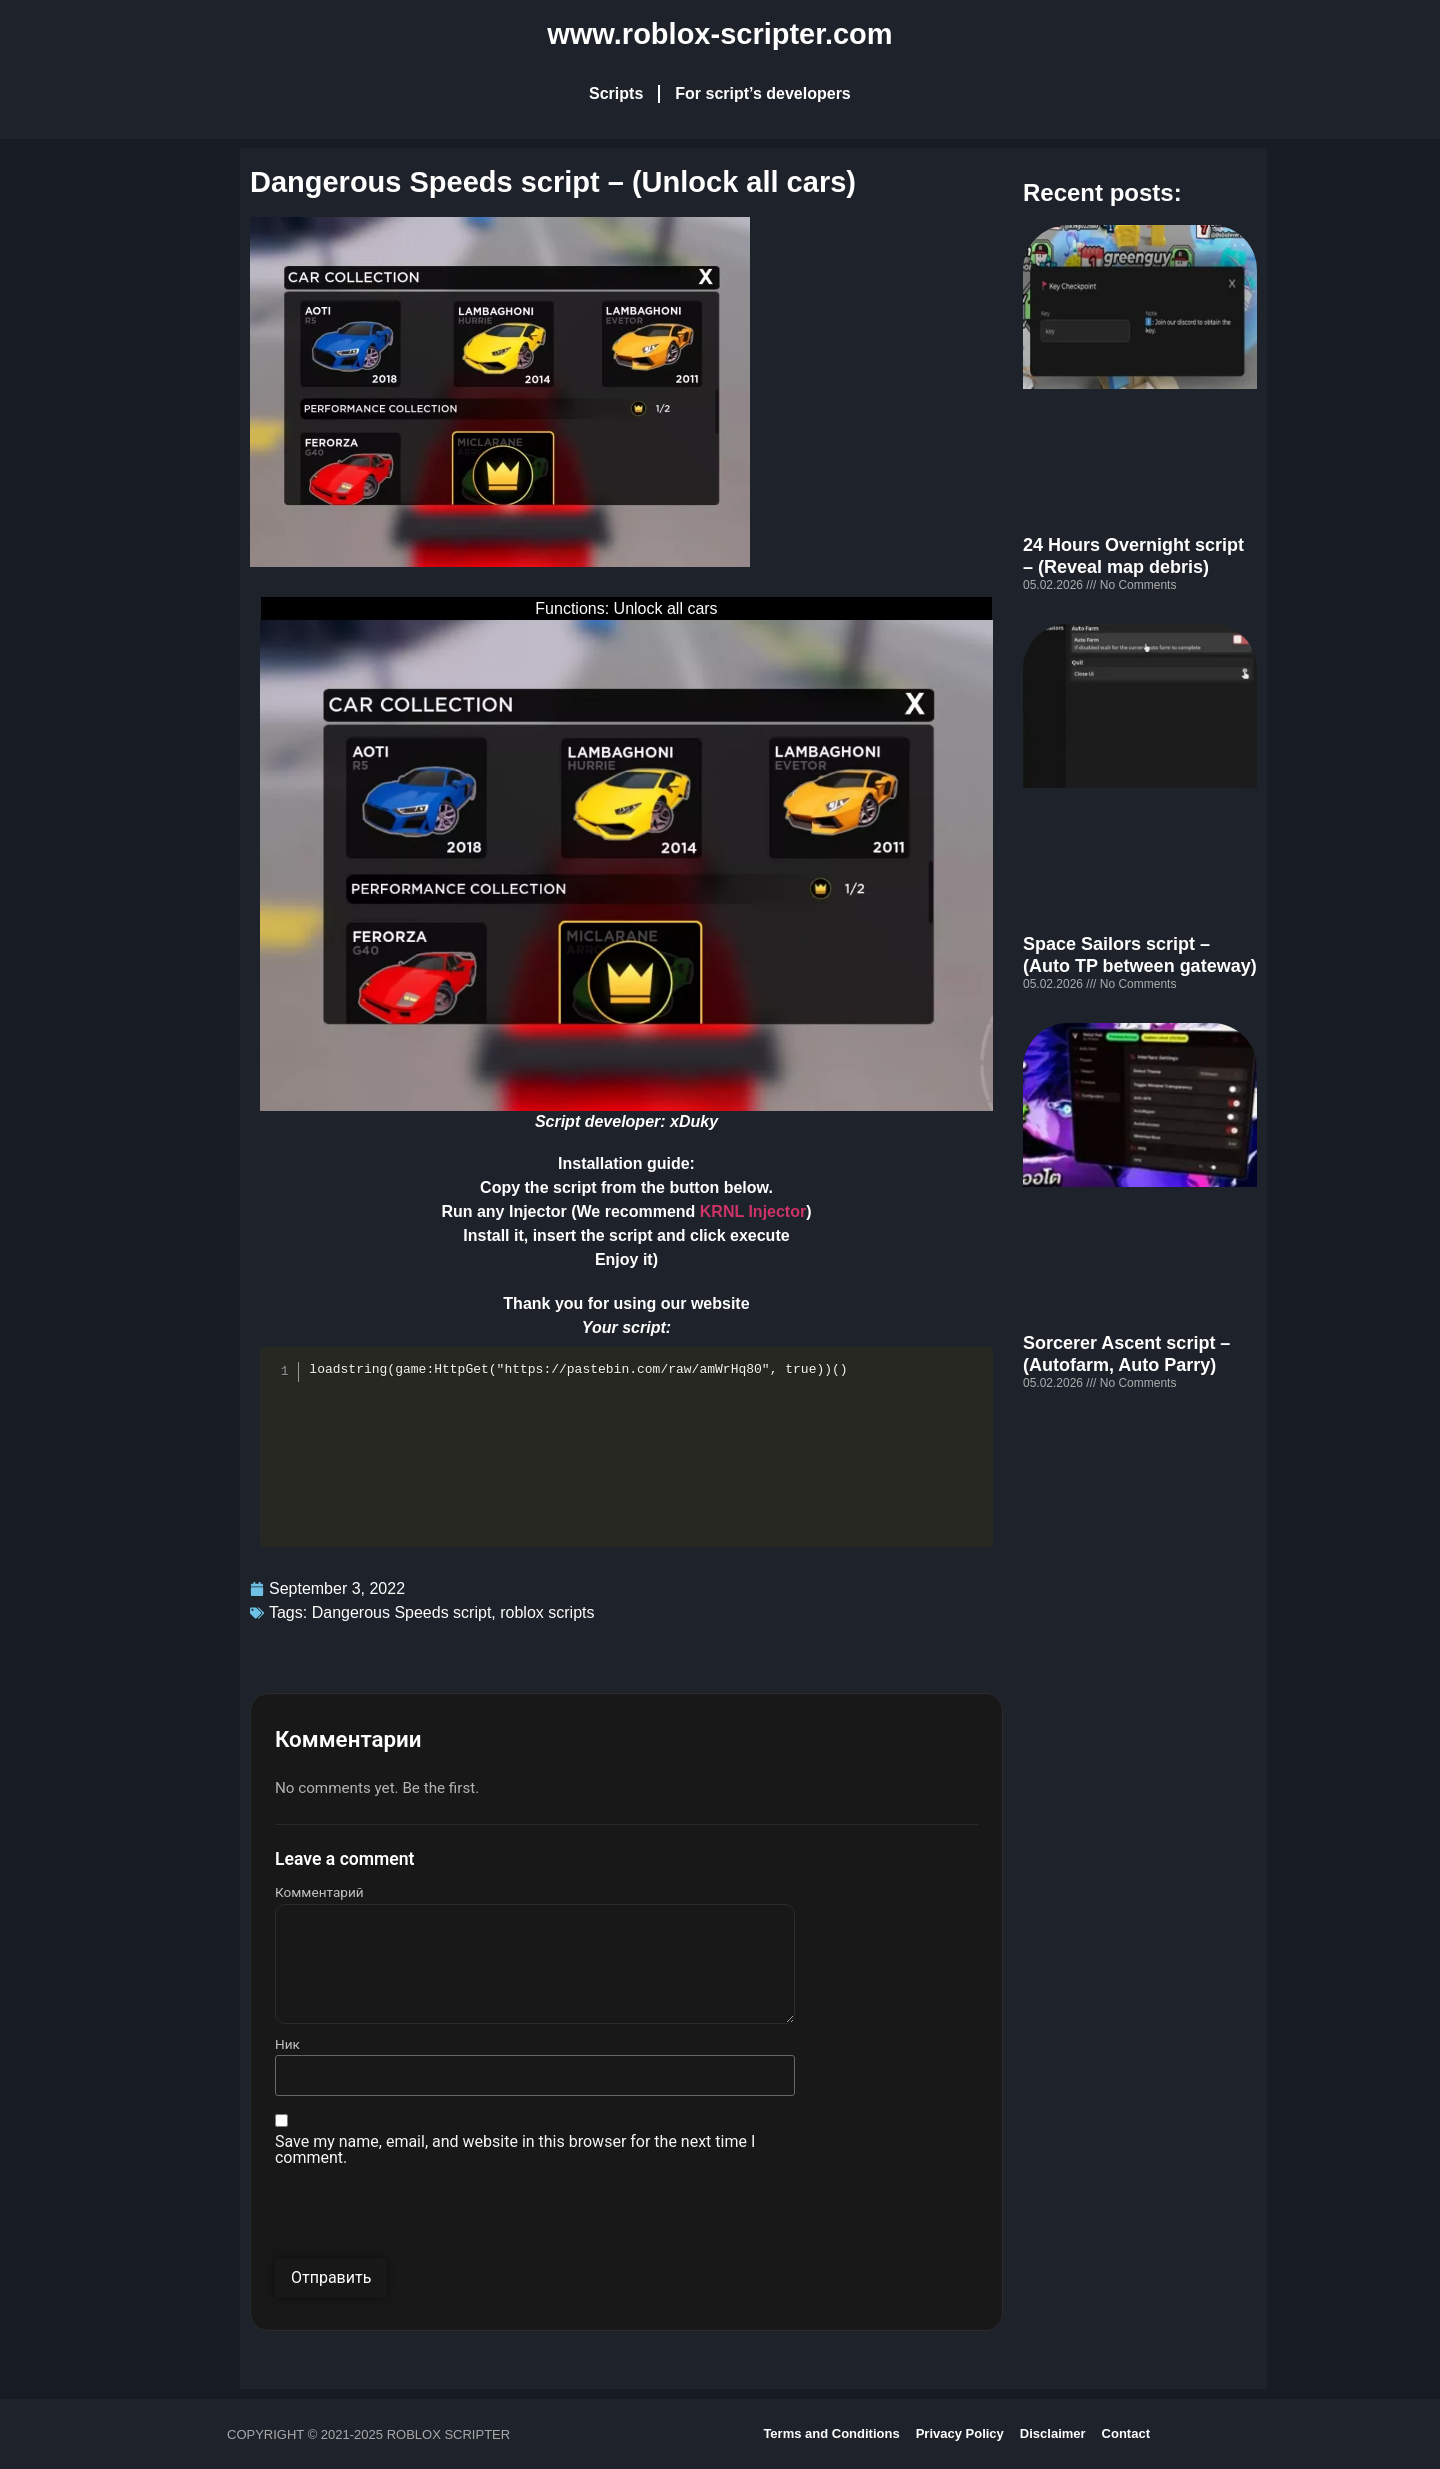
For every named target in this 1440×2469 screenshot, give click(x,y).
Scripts (616, 93)
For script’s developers (762, 93)
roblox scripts (547, 1612)
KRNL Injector (753, 1211)
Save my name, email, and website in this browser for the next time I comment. (515, 2150)
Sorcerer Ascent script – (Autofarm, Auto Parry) (1126, 1354)
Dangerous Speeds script (402, 1612)
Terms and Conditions (831, 2433)
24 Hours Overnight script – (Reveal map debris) (1133, 556)
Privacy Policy (960, 2433)
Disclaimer (1053, 2433)
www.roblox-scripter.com (719, 34)
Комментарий (319, 1893)
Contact (1126, 2433)
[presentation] (427, 2219)
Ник (287, 2045)
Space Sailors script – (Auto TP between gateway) (1140, 955)
